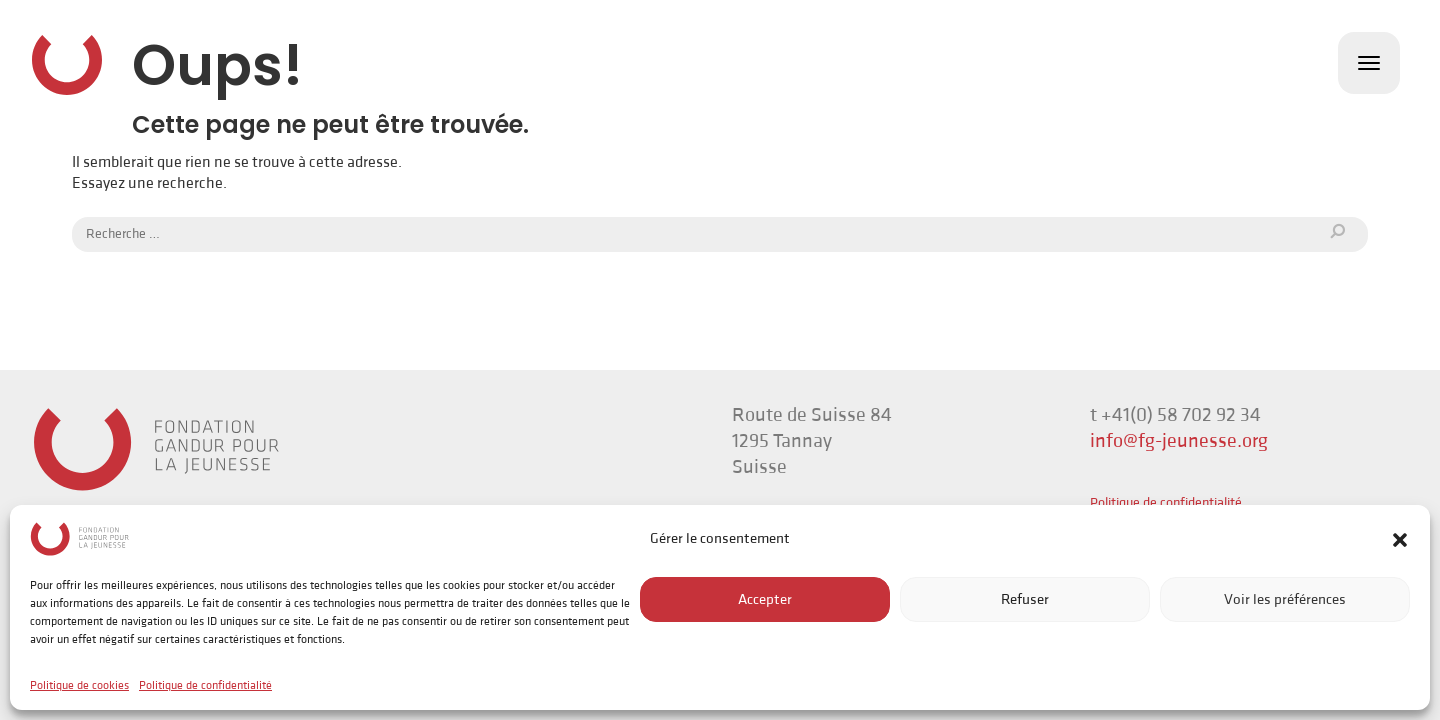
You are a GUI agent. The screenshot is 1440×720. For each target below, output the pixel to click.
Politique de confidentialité (205, 685)
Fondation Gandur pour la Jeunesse (67, 65)
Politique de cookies (79, 685)
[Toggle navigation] (1369, 63)
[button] (1400, 539)
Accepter (765, 599)
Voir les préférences (1285, 599)
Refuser (1025, 599)
